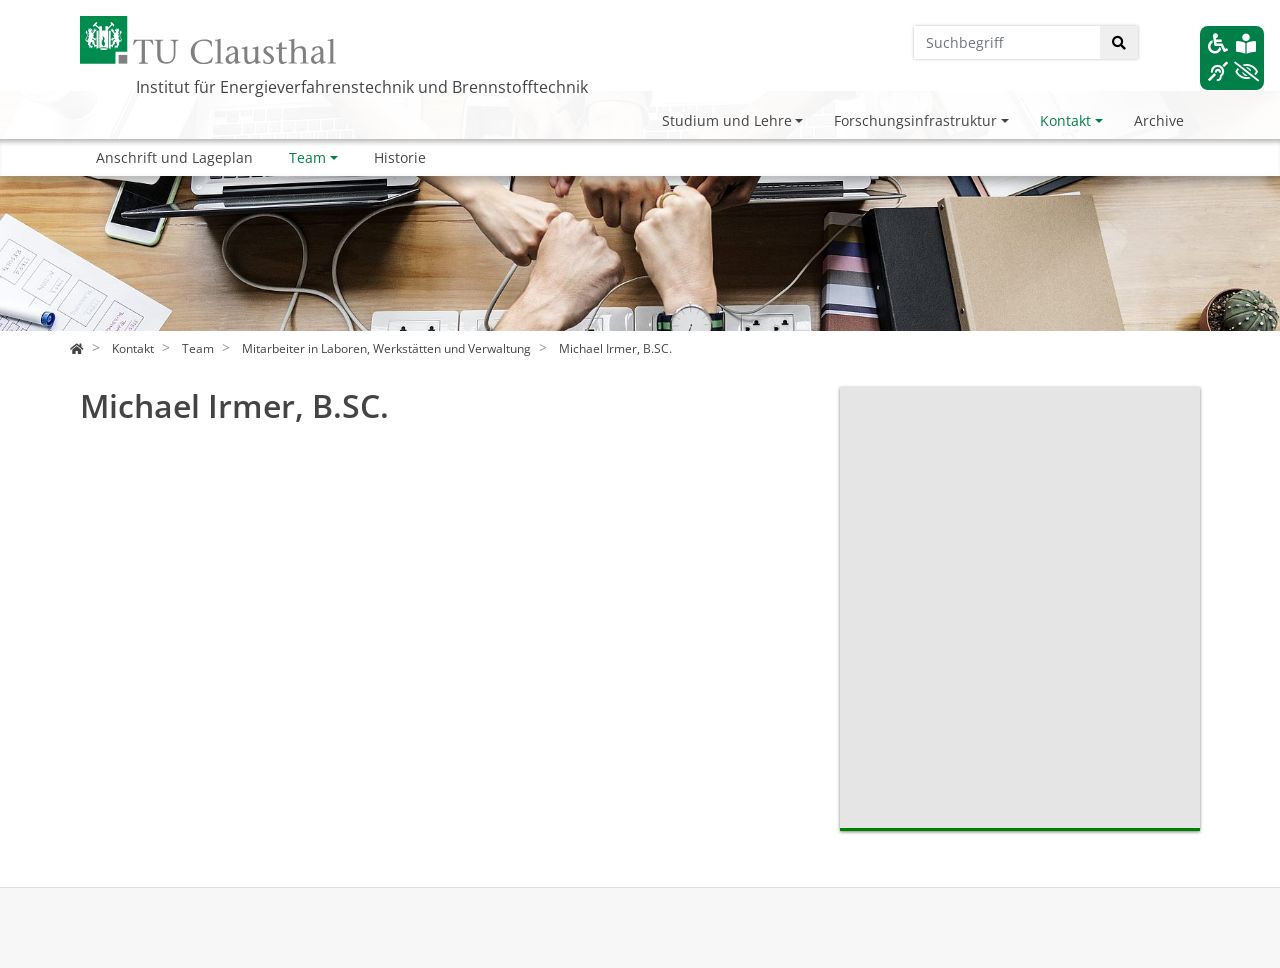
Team (307, 157)
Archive (1159, 120)
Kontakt (1065, 120)
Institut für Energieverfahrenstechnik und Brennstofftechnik (362, 87)
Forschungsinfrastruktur (915, 120)
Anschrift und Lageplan (174, 157)
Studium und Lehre (727, 120)
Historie (400, 157)
